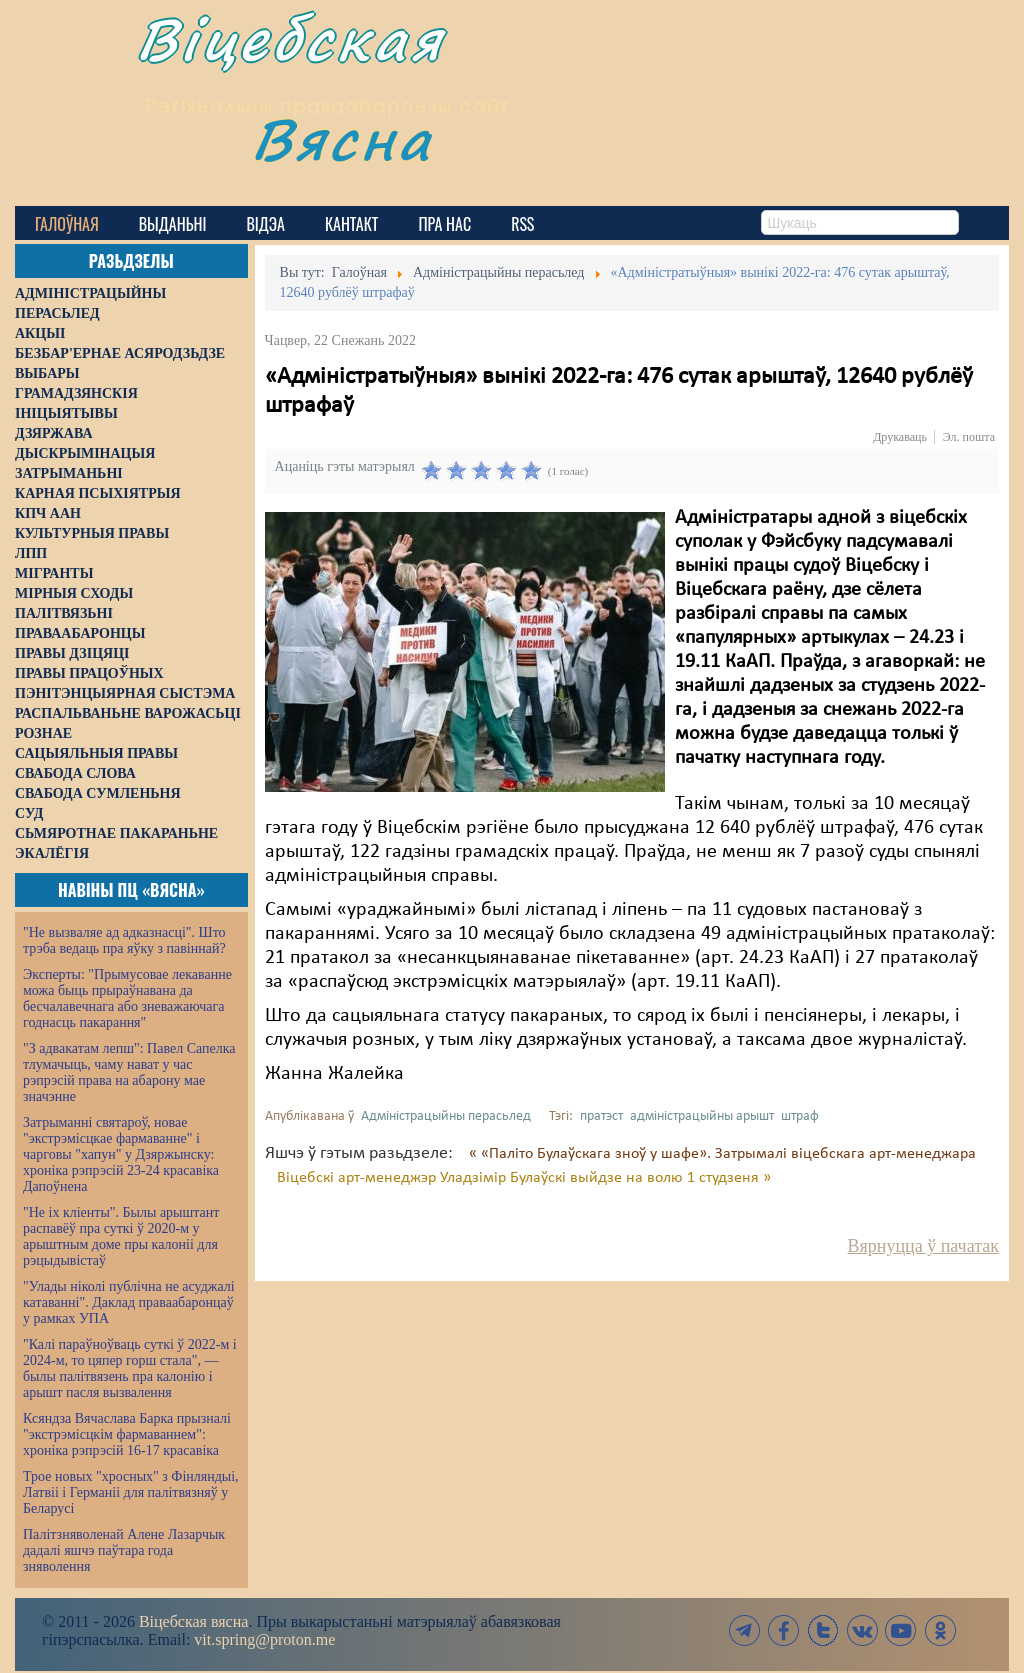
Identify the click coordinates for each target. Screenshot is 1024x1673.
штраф (800, 1116)
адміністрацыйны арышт (702, 1116)
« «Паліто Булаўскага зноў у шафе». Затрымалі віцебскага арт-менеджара (722, 1154)
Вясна (365, 154)
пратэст (601, 1116)
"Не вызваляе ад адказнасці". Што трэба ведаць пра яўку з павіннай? (124, 940)
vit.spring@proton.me (264, 1639)
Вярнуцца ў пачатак (923, 1246)
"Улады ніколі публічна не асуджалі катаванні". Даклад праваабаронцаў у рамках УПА (129, 1302)
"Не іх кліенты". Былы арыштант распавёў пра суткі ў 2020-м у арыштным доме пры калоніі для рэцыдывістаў (121, 1236)
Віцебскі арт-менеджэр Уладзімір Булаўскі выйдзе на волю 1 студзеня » (524, 1178)
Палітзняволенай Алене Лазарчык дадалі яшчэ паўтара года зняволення (124, 1550)
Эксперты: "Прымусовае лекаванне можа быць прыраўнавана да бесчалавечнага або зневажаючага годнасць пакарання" (127, 998)
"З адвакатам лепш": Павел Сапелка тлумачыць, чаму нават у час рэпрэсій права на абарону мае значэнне (129, 1072)
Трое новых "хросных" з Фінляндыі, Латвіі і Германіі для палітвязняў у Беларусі (131, 1492)
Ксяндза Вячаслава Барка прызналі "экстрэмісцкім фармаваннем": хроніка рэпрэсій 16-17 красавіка (127, 1434)
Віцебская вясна (193, 1621)
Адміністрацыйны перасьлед (446, 1116)
